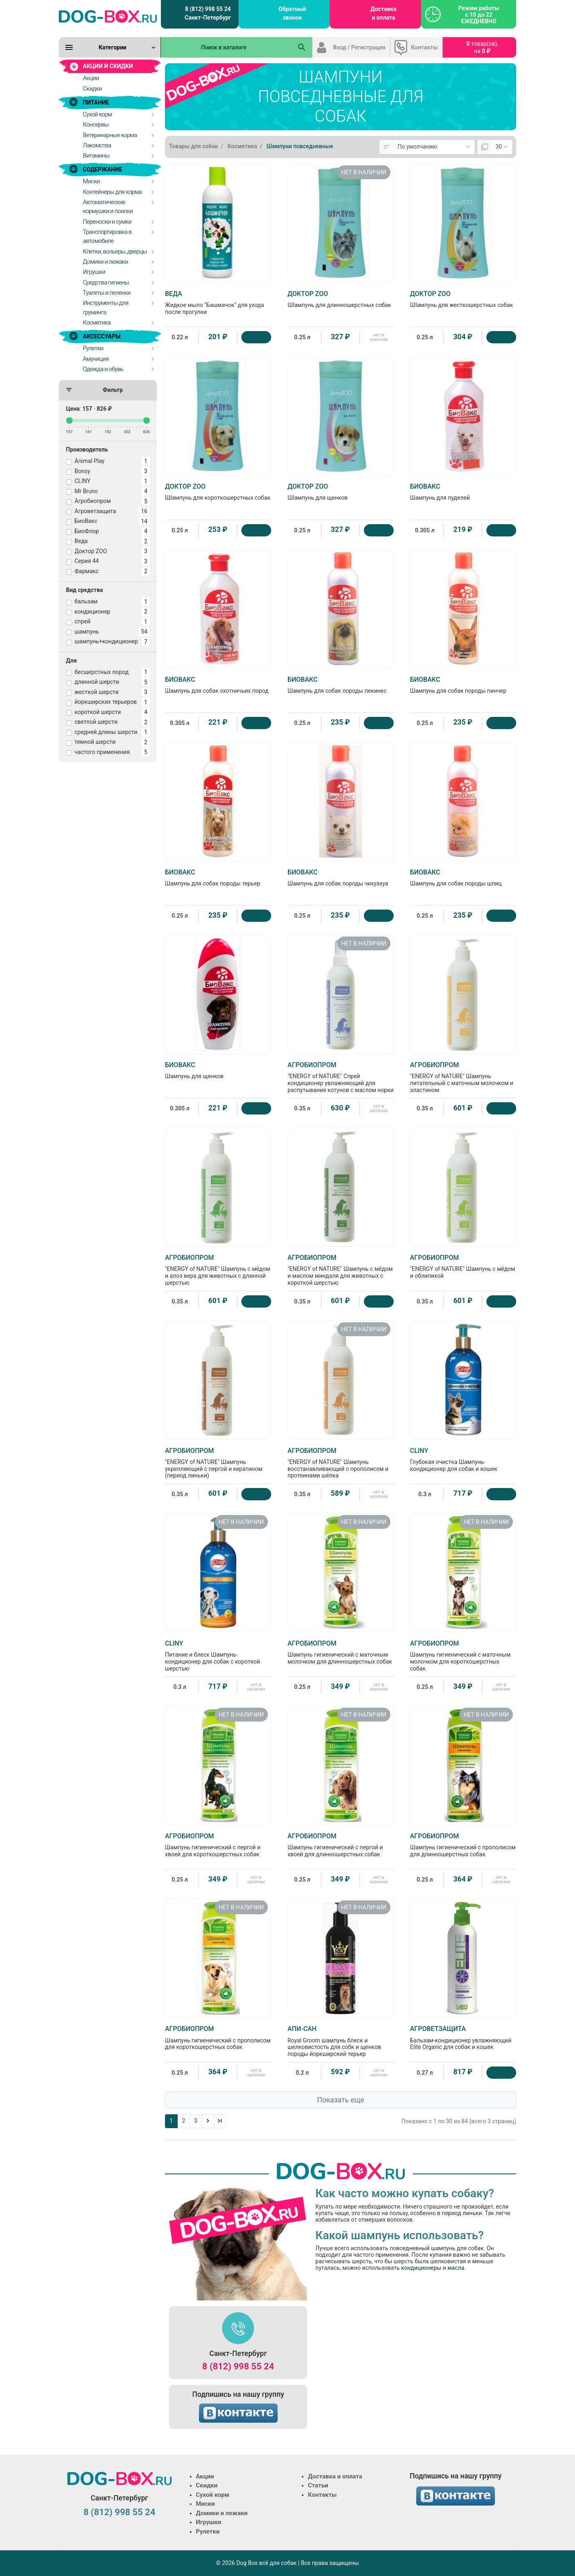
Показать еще (340, 2100)
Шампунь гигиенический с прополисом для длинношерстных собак (463, 1844)
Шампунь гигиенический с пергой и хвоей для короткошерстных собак (218, 1844)
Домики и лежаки (222, 2513)
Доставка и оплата (383, 13)
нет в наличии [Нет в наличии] (379, 337)
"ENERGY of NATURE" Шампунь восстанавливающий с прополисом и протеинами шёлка (341, 1463)
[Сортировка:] (434, 147)
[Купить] (256, 337)
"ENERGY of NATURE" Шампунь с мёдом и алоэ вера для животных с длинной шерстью (218, 1270)
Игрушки (208, 2522)
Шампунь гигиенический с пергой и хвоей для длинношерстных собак (341, 1844)
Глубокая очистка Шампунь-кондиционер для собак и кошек (463, 1459)
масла (456, 2268)
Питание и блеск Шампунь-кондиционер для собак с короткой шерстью (218, 1655)
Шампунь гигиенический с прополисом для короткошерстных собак (218, 2037)
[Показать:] (501, 147)
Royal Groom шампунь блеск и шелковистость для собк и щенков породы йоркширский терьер (341, 2041)
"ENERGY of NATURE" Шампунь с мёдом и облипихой (463, 1266)
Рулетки (208, 2531)
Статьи (318, 2485)
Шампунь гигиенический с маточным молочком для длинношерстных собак (341, 1652)
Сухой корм (213, 2494)
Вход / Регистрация (359, 47)
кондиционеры (421, 2268)
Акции (205, 2476)
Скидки (207, 2485)
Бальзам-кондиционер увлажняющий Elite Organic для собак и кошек (463, 2037)
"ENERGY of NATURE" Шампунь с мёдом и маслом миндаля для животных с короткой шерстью (341, 1270)
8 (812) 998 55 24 (238, 2366)
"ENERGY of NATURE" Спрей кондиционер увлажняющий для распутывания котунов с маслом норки (341, 1077)
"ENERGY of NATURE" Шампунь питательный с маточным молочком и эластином (463, 1077)
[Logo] (108, 16)
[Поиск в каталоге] (226, 47)
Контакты (424, 47)
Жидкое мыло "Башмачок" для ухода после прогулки (218, 302)
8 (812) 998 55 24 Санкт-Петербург (208, 13)
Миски (205, 2503)
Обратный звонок (292, 13)
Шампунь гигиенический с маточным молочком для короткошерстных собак (463, 1655)
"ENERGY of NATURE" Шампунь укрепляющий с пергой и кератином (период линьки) (218, 1463)
